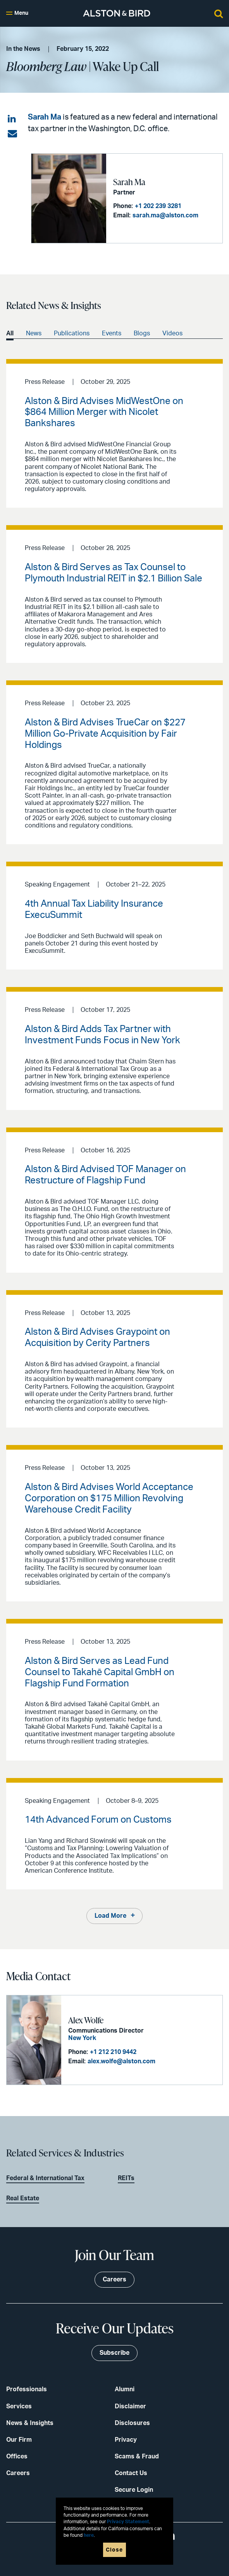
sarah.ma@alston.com (165, 215)
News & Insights (29, 2423)
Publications (72, 333)
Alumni (124, 2389)
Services (19, 2406)
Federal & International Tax (45, 2178)
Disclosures (132, 2423)
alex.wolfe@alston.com (121, 2061)
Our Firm (19, 2440)
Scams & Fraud (137, 2456)
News (33, 333)
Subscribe (114, 2353)
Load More (110, 1916)
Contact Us (131, 2473)
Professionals (26, 2389)
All (10, 333)
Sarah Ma (44, 117)
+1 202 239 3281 (158, 206)
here (89, 2535)
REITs (126, 2178)
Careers (18, 2473)
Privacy (126, 2440)
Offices (17, 2456)
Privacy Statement (128, 2522)
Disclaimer (130, 2406)
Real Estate (22, 2198)
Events (111, 333)
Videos (172, 333)
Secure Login (134, 2490)
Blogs (142, 333)
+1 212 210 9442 (113, 2052)
